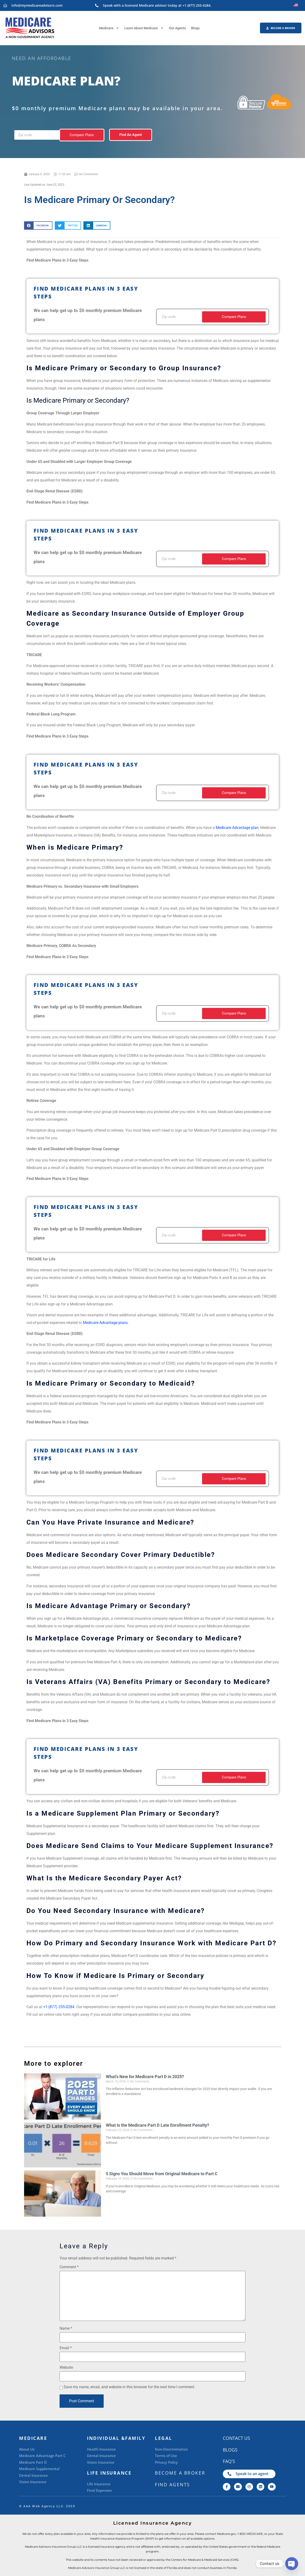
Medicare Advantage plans (105, 1322)
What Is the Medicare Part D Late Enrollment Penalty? (157, 2125)
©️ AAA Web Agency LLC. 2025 (47, 2506)
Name (66, 2328)
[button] (38, 225)
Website (66, 2367)
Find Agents (172, 2485)
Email (66, 2348)
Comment (69, 2267)
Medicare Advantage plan (237, 827)
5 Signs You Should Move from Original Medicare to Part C (162, 2173)
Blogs (195, 28)
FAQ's (229, 2461)
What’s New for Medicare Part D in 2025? (145, 2076)
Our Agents (177, 28)
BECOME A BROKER (180, 2473)
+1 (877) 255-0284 (58, 2007)
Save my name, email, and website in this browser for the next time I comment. (129, 2387)
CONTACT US (236, 2438)
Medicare (109, 28)
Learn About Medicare (144, 28)
